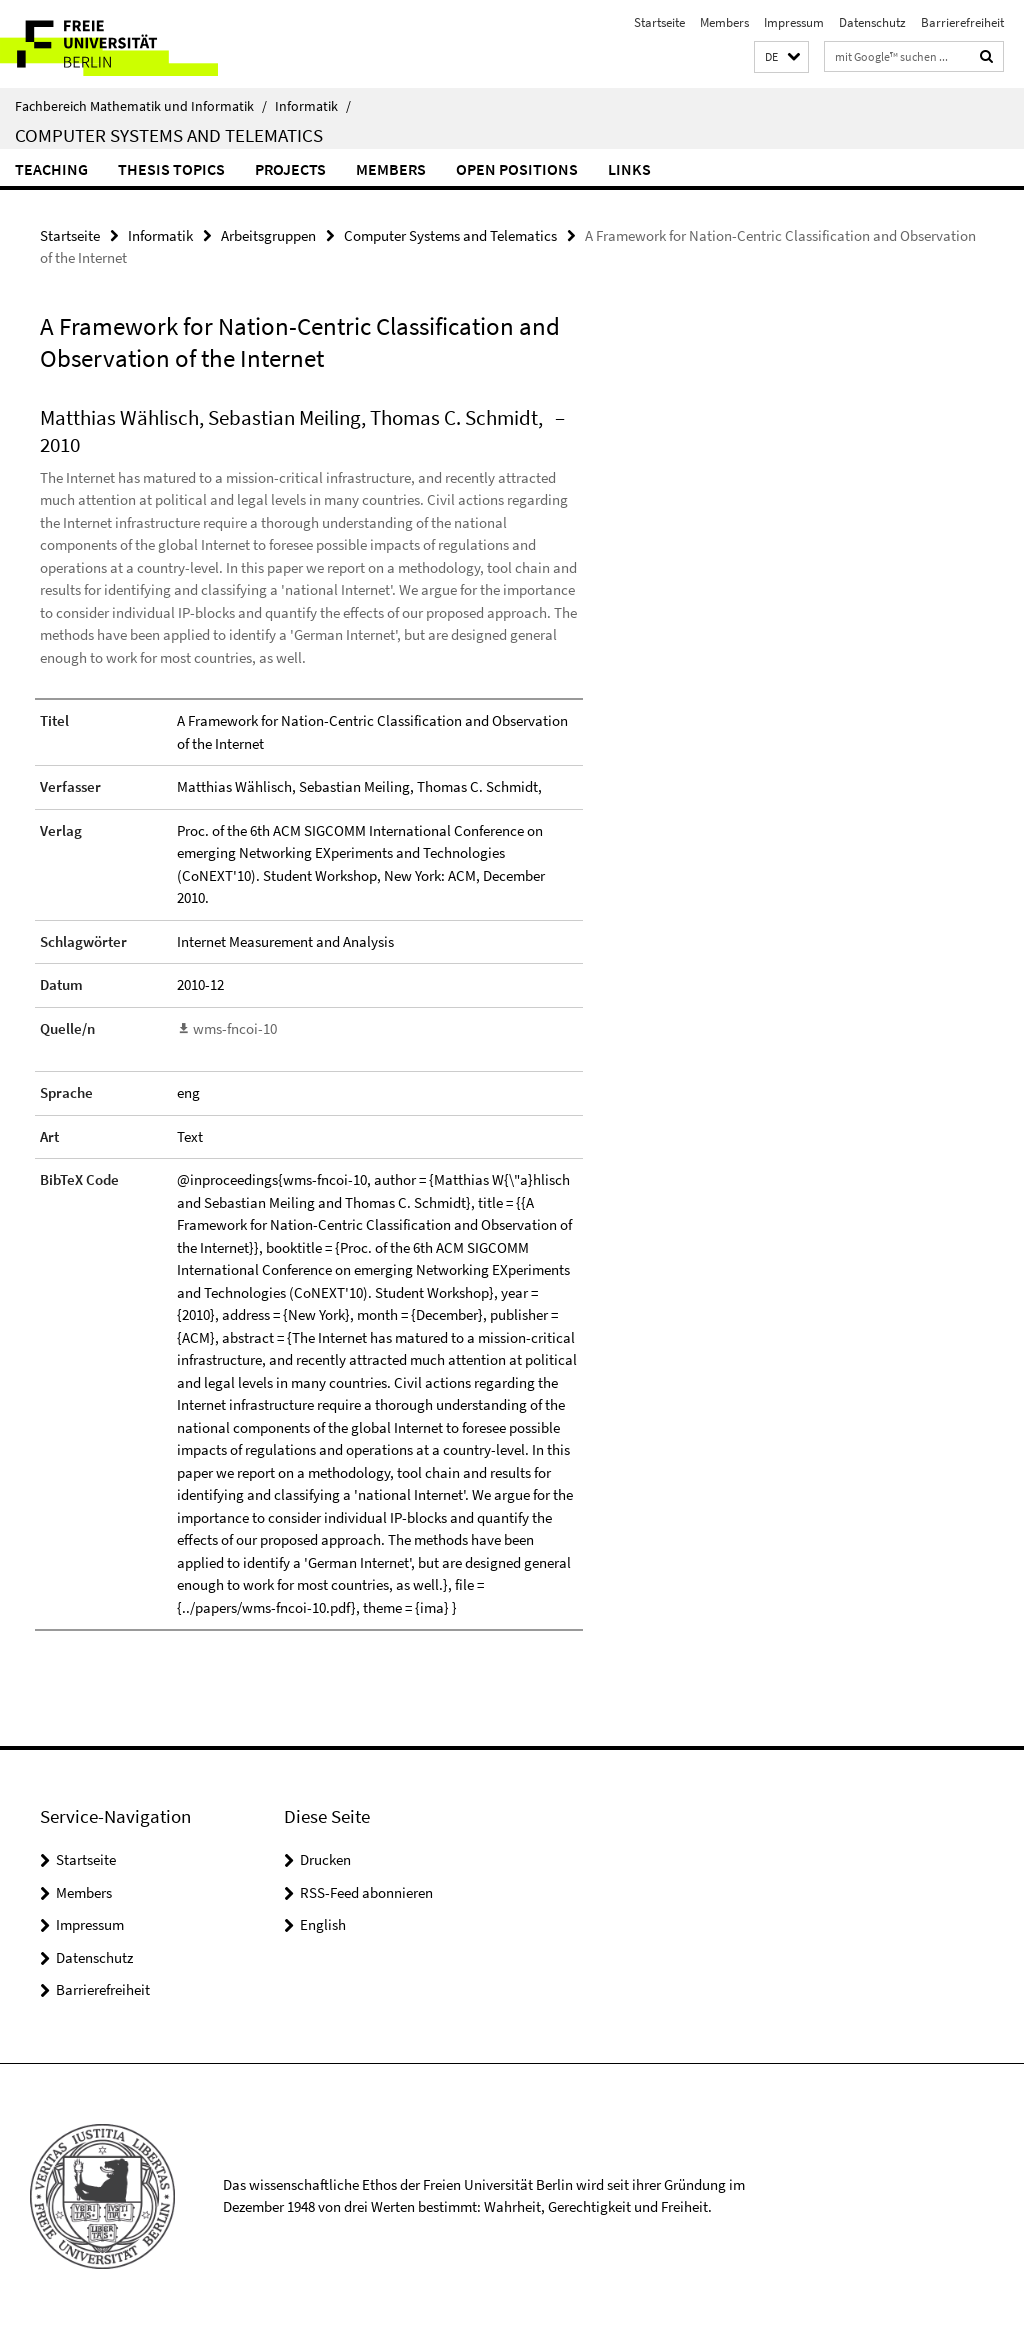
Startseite (659, 22)
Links (629, 169)
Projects (290, 169)
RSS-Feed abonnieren (366, 1892)
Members (724, 22)
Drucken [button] (325, 1859)
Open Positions (517, 169)
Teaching (51, 169)
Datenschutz (872, 22)
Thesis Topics (171, 169)
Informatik (313, 106)
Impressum (794, 22)
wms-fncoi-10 (235, 1028)
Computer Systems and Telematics (169, 135)
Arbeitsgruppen (268, 235)
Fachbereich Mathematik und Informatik (141, 106)
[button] (781, 57)
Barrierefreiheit (962, 22)
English (323, 1924)
